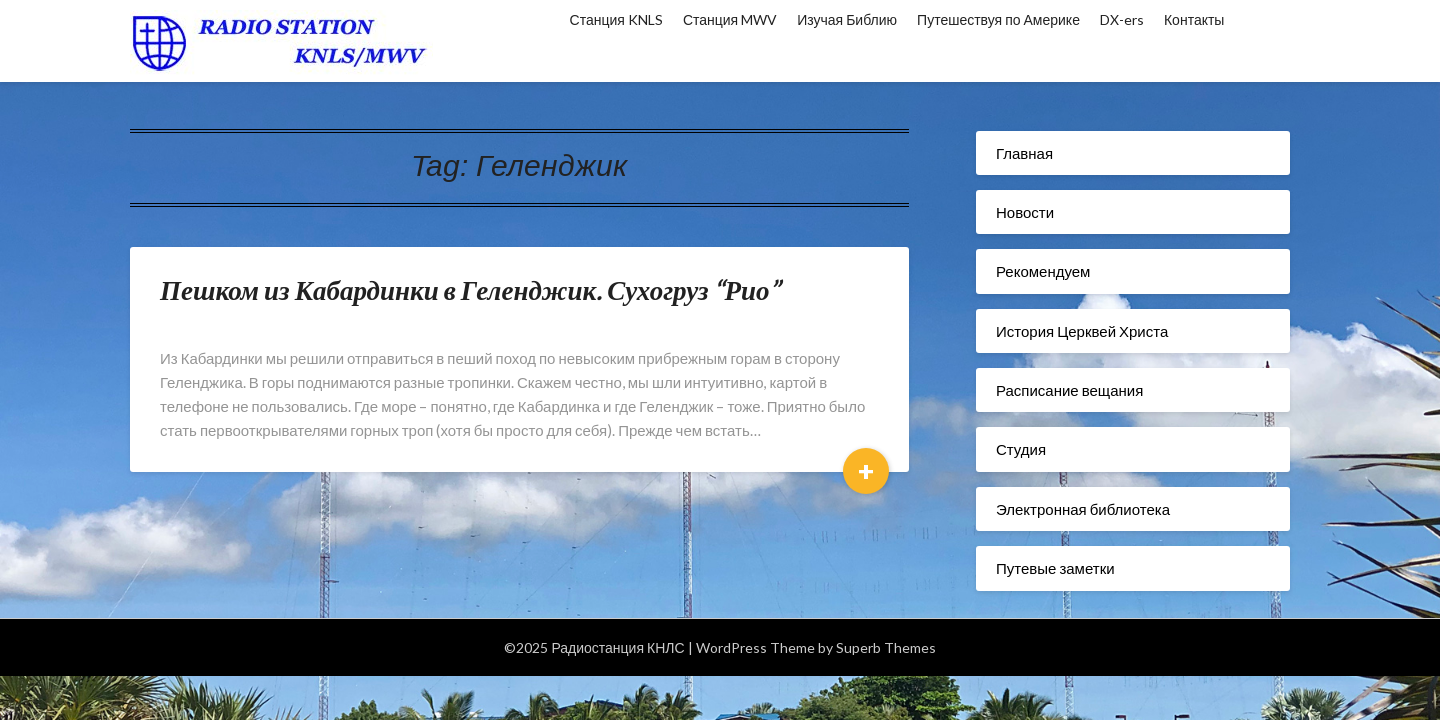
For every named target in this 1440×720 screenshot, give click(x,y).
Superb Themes (886, 647)
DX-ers (1122, 19)
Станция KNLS (616, 19)
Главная (1024, 153)
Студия (1021, 449)
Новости (1025, 212)
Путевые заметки (1055, 568)
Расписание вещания (1069, 390)
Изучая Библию (847, 19)
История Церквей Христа (1082, 331)
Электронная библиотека (1083, 509)
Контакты (1194, 19)
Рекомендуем (1043, 271)
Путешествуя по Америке (998, 19)
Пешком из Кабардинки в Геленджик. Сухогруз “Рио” (470, 289)
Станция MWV (730, 19)
